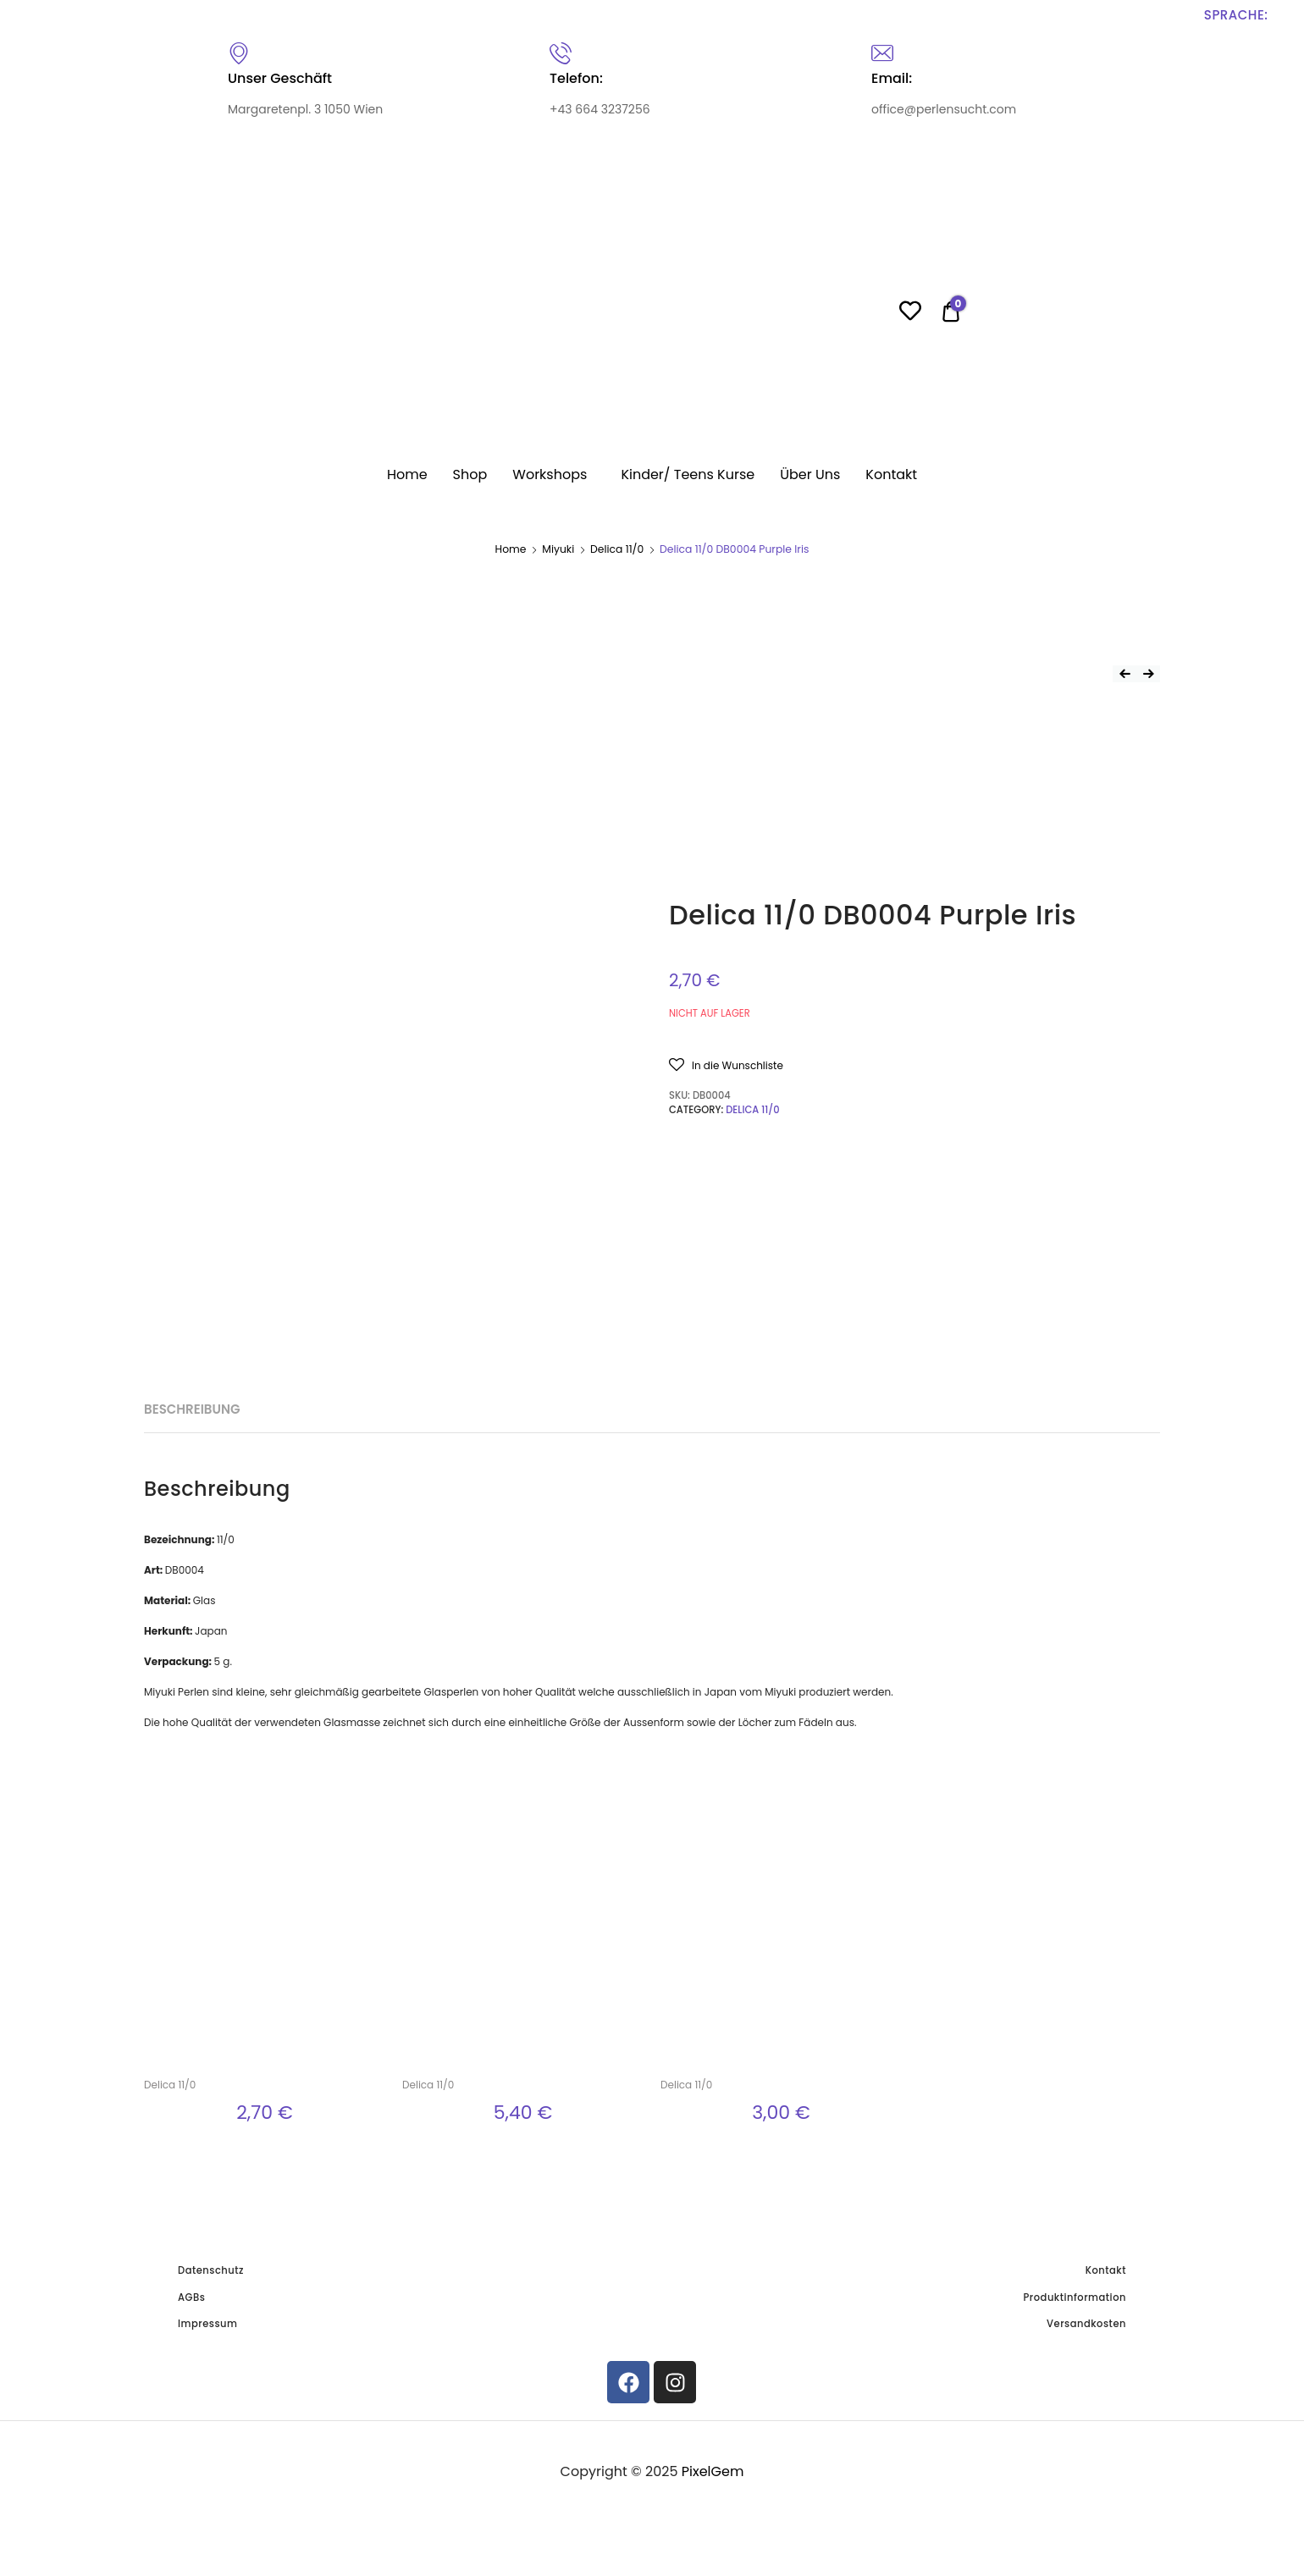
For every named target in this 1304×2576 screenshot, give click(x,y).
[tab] (285, 1591)
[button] (912, 1064)
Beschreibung (285, 1591)
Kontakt (891, 474)
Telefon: (576, 78)
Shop (470, 474)
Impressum (208, 2552)
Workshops (549, 474)
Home (407, 474)
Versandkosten (1086, 2552)
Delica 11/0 (617, 549)
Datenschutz (211, 2499)
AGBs (191, 2526)
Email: (891, 78)
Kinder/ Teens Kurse (687, 474)
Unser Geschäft (280, 78)
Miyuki (558, 549)
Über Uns (810, 474)
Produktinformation (1075, 2526)
